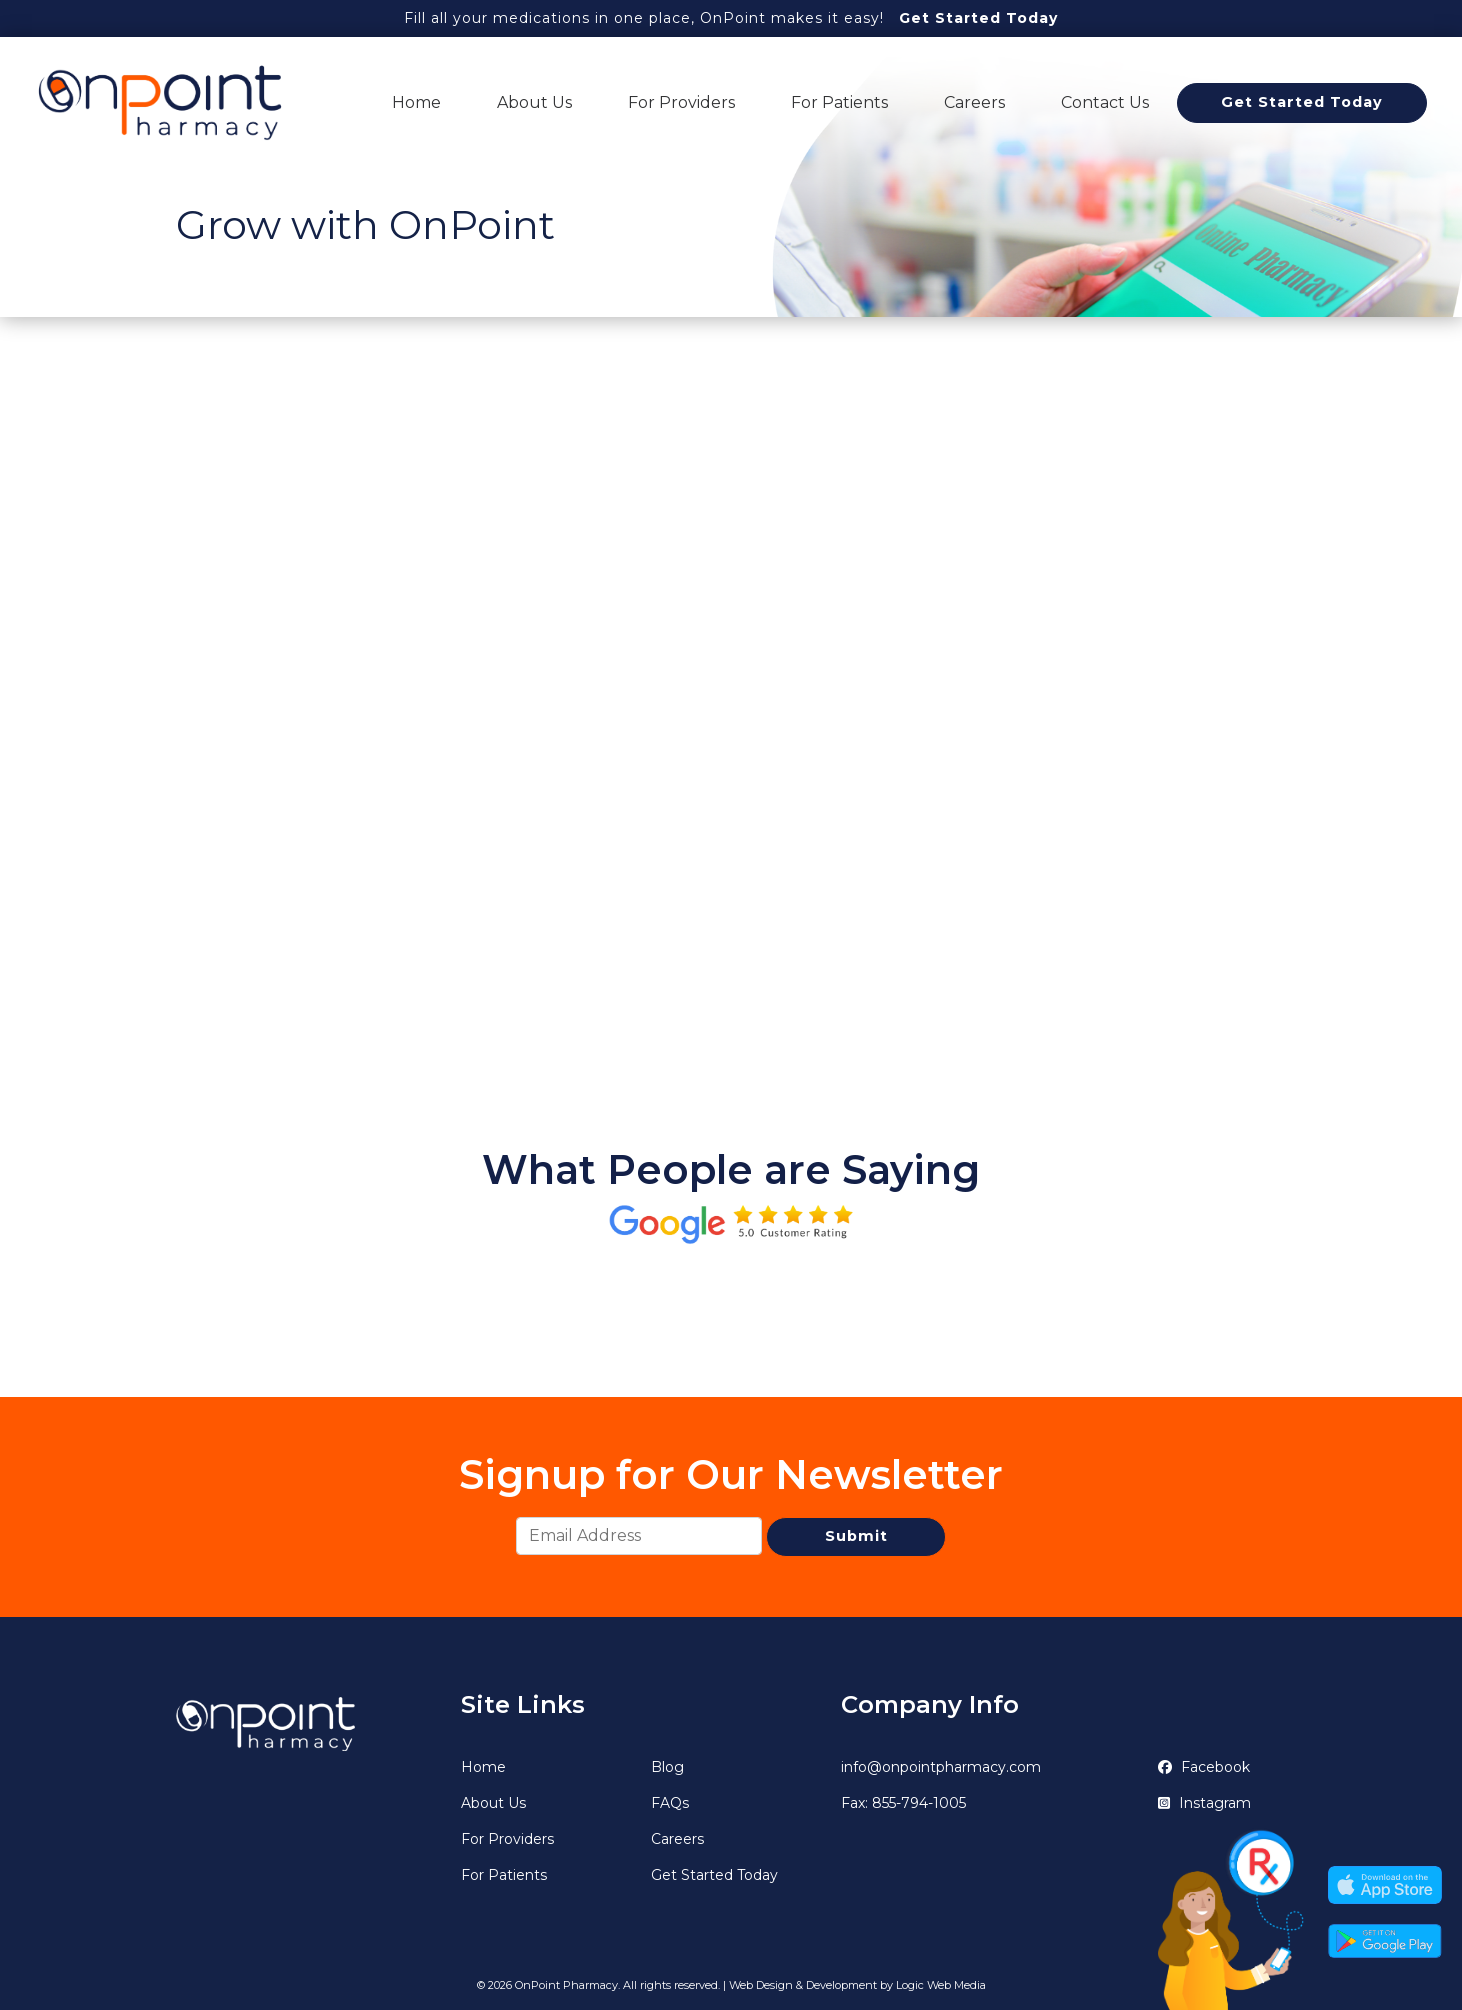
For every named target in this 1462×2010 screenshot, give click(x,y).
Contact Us (1105, 102)
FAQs (670, 1803)
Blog (667, 1767)
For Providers (681, 102)
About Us (534, 102)
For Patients (839, 102)
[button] (176, 1297)
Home (416, 102)
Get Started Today (978, 18)
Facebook (1204, 1767)
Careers (974, 102)
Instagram (1204, 1803)
